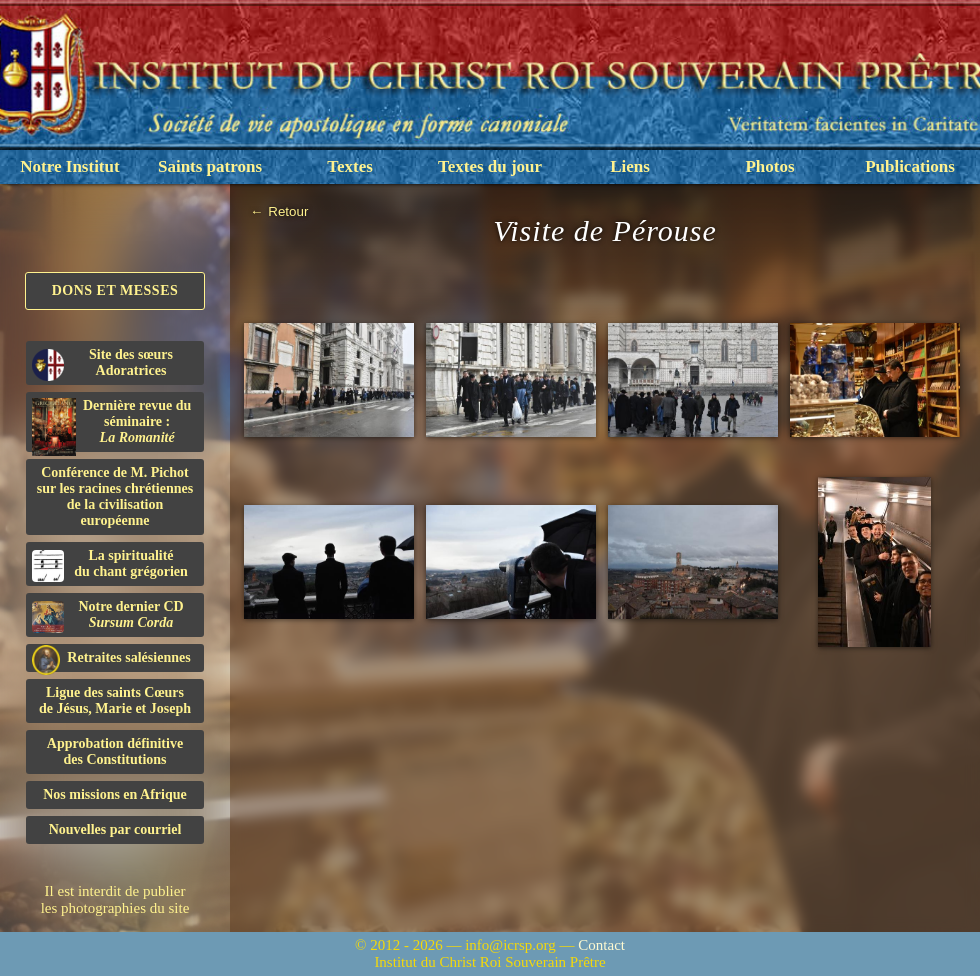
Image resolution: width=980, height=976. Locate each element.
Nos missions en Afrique (115, 794)
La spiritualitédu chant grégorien (110, 565)
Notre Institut (69, 166)
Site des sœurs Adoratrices (102, 364)
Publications (910, 166)
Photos (769, 166)
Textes (350, 166)
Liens (630, 166)
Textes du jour (490, 166)
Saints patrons (210, 166)
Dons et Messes (115, 290)
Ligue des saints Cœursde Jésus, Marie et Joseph (115, 700)
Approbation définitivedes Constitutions (115, 751)
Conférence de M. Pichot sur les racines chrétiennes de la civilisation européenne (115, 496)
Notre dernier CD (108, 616)
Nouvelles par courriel (115, 829)
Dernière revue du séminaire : (111, 425)
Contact (601, 945)
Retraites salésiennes (111, 658)
